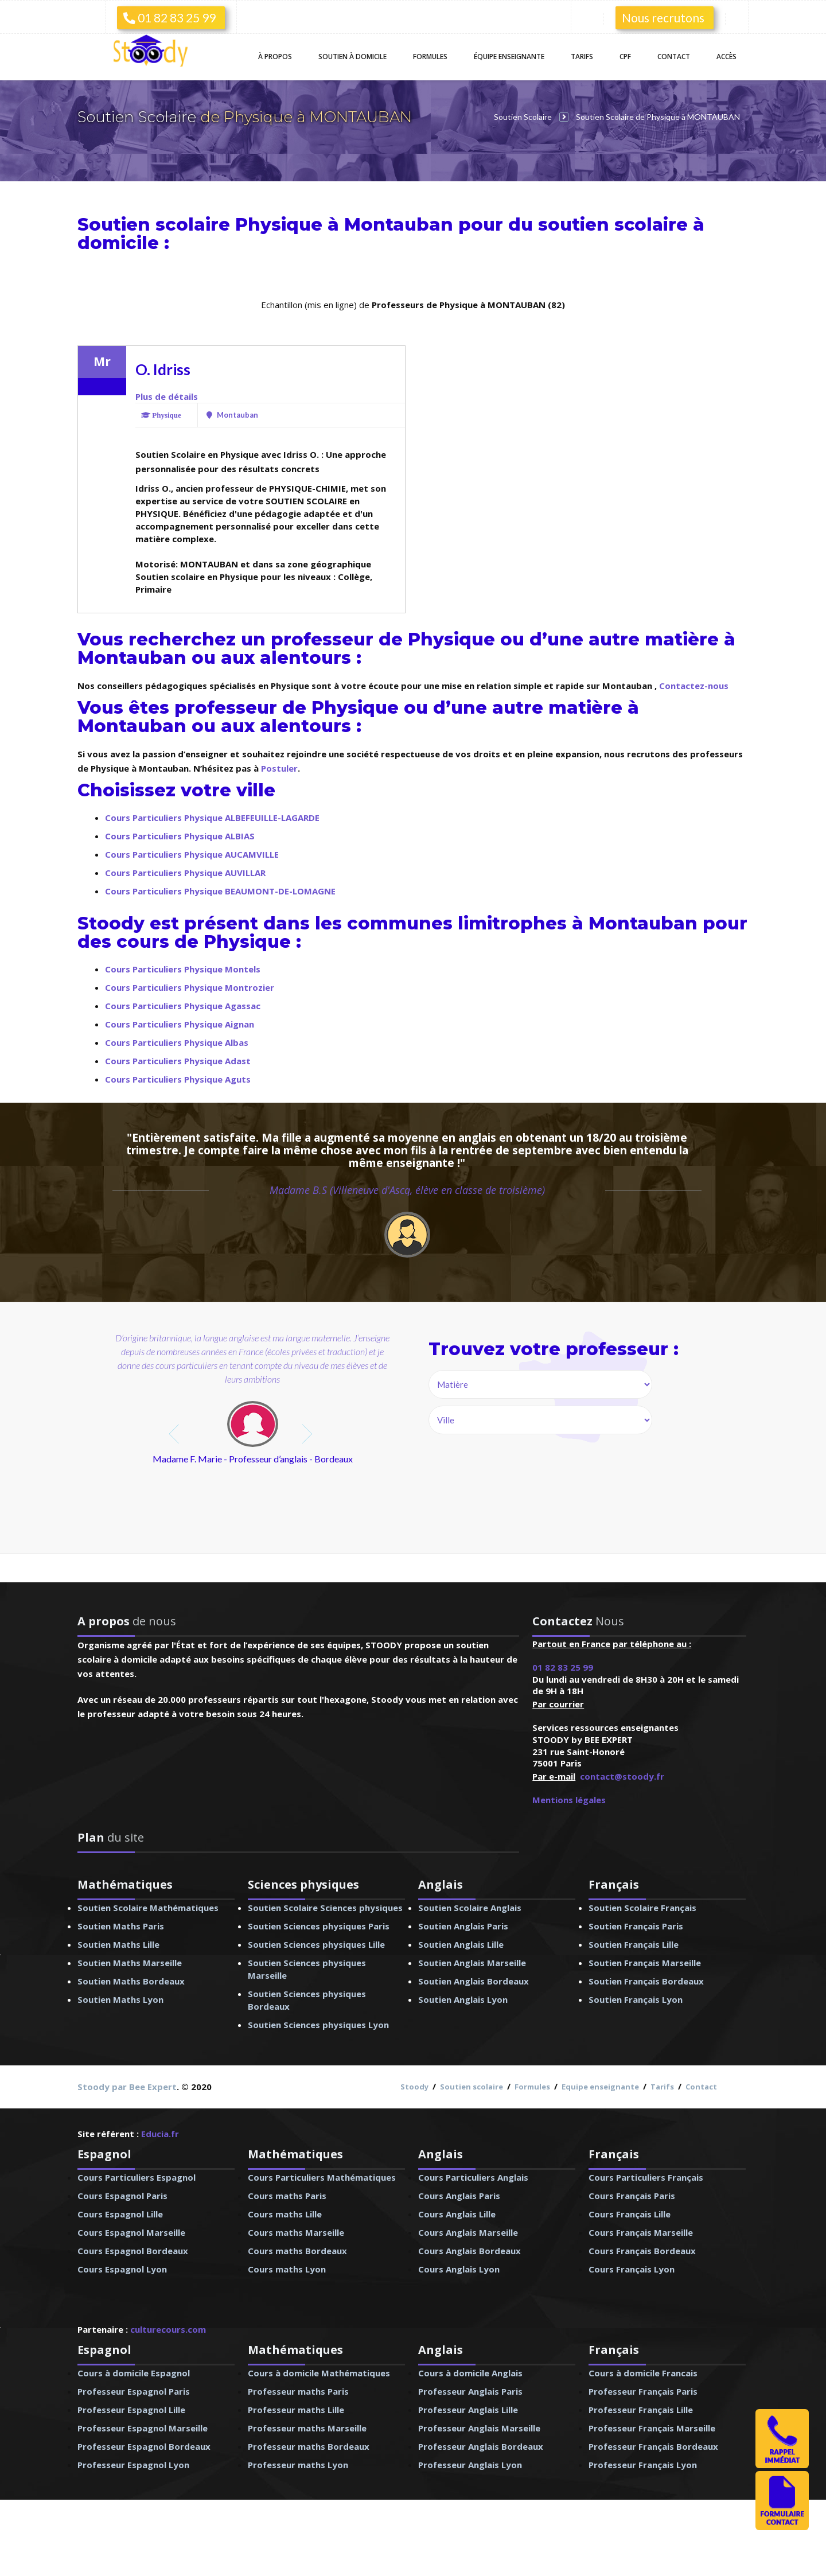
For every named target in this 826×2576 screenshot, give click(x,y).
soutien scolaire (613, 224)
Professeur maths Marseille (307, 2428)
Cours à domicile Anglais (470, 2373)
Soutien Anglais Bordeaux (473, 1981)
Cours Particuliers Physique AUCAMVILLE (192, 854)
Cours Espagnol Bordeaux (132, 2250)
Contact (673, 56)
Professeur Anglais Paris (470, 2391)
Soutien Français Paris (636, 1926)
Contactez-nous (693, 685)
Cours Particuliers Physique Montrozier (189, 987)
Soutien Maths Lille (118, 1944)
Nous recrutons (663, 17)
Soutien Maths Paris (120, 1926)
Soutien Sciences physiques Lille (316, 1944)
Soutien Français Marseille (645, 1962)
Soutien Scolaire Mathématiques (148, 1907)
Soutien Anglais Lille (461, 1944)
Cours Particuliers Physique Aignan (179, 1024)
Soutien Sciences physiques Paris (318, 1926)
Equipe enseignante (600, 2086)
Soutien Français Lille (634, 1944)
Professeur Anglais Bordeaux (480, 2446)
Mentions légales (569, 1799)
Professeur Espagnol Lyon (133, 2464)
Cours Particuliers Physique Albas (176, 1042)
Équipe (509, 56)
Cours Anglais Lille (457, 2214)
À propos (275, 56)
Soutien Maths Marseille (129, 1962)
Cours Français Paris (632, 2195)
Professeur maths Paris (298, 2391)
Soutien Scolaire (138, 117)
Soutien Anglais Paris (463, 1926)
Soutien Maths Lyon (120, 1999)
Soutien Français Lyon (636, 1999)
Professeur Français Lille (641, 2409)
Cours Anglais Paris (459, 2195)
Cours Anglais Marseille (468, 2232)
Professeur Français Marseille (652, 2428)
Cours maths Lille (285, 2214)
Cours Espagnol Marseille (131, 2232)
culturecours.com (168, 2329)
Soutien (352, 56)
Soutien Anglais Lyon (463, 1999)
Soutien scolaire (471, 2086)
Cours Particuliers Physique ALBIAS (180, 836)
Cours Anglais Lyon (459, 2269)
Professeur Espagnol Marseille (142, 2428)
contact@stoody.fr (622, 1776)
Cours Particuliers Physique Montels (182, 969)
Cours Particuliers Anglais (473, 2177)
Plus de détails (166, 396)
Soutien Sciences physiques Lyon (318, 2024)
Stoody (414, 2086)
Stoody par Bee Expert (127, 2086)
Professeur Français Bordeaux (653, 2446)
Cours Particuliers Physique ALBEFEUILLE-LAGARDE (212, 817)
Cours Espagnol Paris (122, 2195)
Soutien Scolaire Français (642, 1907)
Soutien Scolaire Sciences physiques (325, 1907)
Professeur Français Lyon (643, 2464)
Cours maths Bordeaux (297, 2250)
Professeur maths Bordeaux (308, 2446)
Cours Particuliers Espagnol (136, 2177)
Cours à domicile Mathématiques (319, 2373)
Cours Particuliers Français (646, 2177)
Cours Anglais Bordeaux (469, 2250)
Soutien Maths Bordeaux (131, 1981)
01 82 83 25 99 (169, 17)
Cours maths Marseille (296, 2232)
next (308, 1434)
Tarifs (582, 56)
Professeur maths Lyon (298, 2464)
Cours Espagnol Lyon (122, 2269)
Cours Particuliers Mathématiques (322, 2177)
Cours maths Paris (287, 2195)
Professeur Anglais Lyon (470, 2464)
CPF (625, 56)
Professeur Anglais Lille (468, 2409)
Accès (726, 56)
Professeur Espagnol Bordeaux (144, 2446)
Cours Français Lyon (632, 2269)
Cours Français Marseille (641, 2232)
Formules (430, 56)
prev (175, 1434)
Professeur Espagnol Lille (131, 2409)
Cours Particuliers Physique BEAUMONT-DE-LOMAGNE (220, 891)
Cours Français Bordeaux (642, 2250)
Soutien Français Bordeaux (646, 1981)
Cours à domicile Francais (643, 2373)
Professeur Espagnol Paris (133, 2391)
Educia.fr (160, 2133)
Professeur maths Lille (296, 2409)
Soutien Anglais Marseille (472, 1962)
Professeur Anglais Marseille (479, 2428)
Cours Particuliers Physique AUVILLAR (185, 872)
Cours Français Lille (630, 2214)
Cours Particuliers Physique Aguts (178, 1079)
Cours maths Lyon (287, 2269)
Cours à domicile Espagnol (133, 2373)
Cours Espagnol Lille (120, 2214)
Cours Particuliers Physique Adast (178, 1061)
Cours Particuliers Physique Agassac (182, 1005)
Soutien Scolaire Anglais (469, 1907)
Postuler (279, 768)
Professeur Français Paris (643, 2391)
